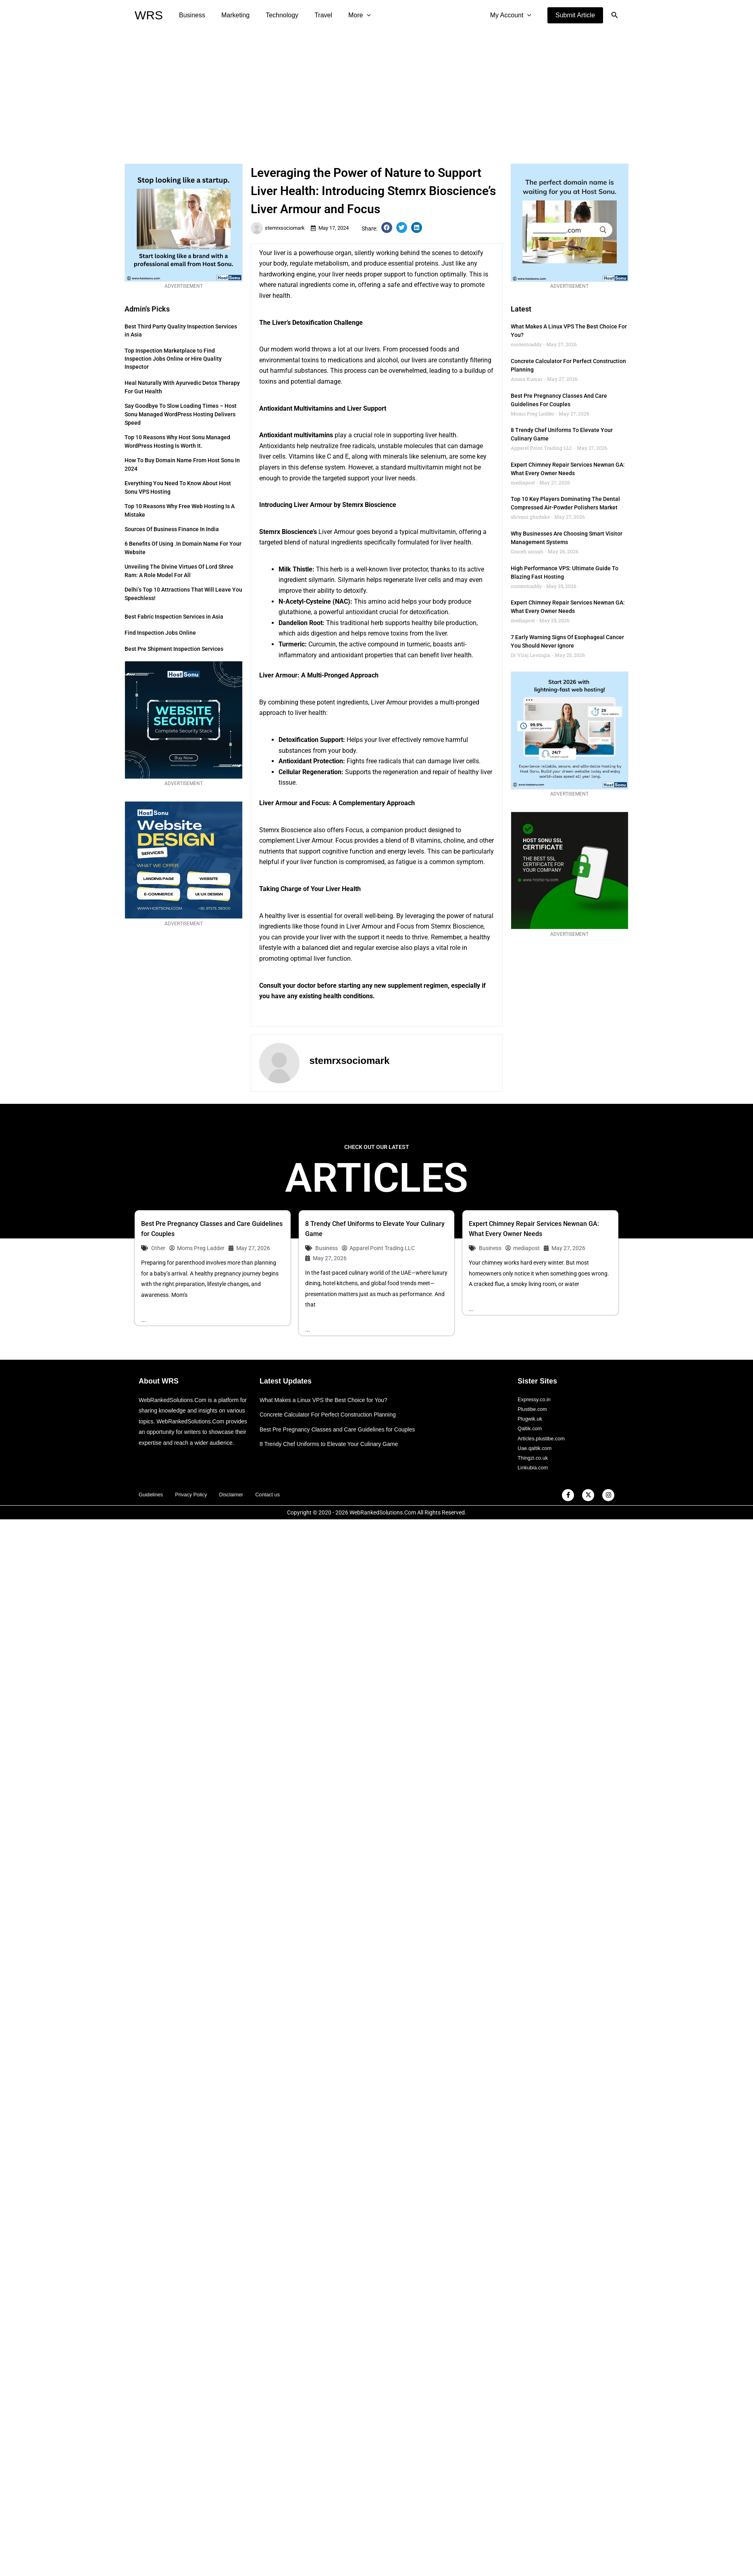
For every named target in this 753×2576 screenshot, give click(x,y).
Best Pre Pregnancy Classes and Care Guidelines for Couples (343, 1430)
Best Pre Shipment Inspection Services (174, 649)
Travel (312, 15)
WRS (149, 15)
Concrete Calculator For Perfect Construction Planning (333, 1415)
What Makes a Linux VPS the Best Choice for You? (328, 1400)
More (345, 15)
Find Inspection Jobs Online (160, 632)
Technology (274, 15)
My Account (512, 15)
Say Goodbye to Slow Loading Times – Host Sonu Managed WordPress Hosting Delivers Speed (181, 414)
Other (158, 1248)
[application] (352, 15)
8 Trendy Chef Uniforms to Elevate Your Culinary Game (334, 1445)
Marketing (230, 15)
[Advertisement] (376, 91)
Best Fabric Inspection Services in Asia (174, 616)
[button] (575, 15)
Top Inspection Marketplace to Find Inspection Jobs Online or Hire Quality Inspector (173, 358)
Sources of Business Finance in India (172, 529)
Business (190, 15)
